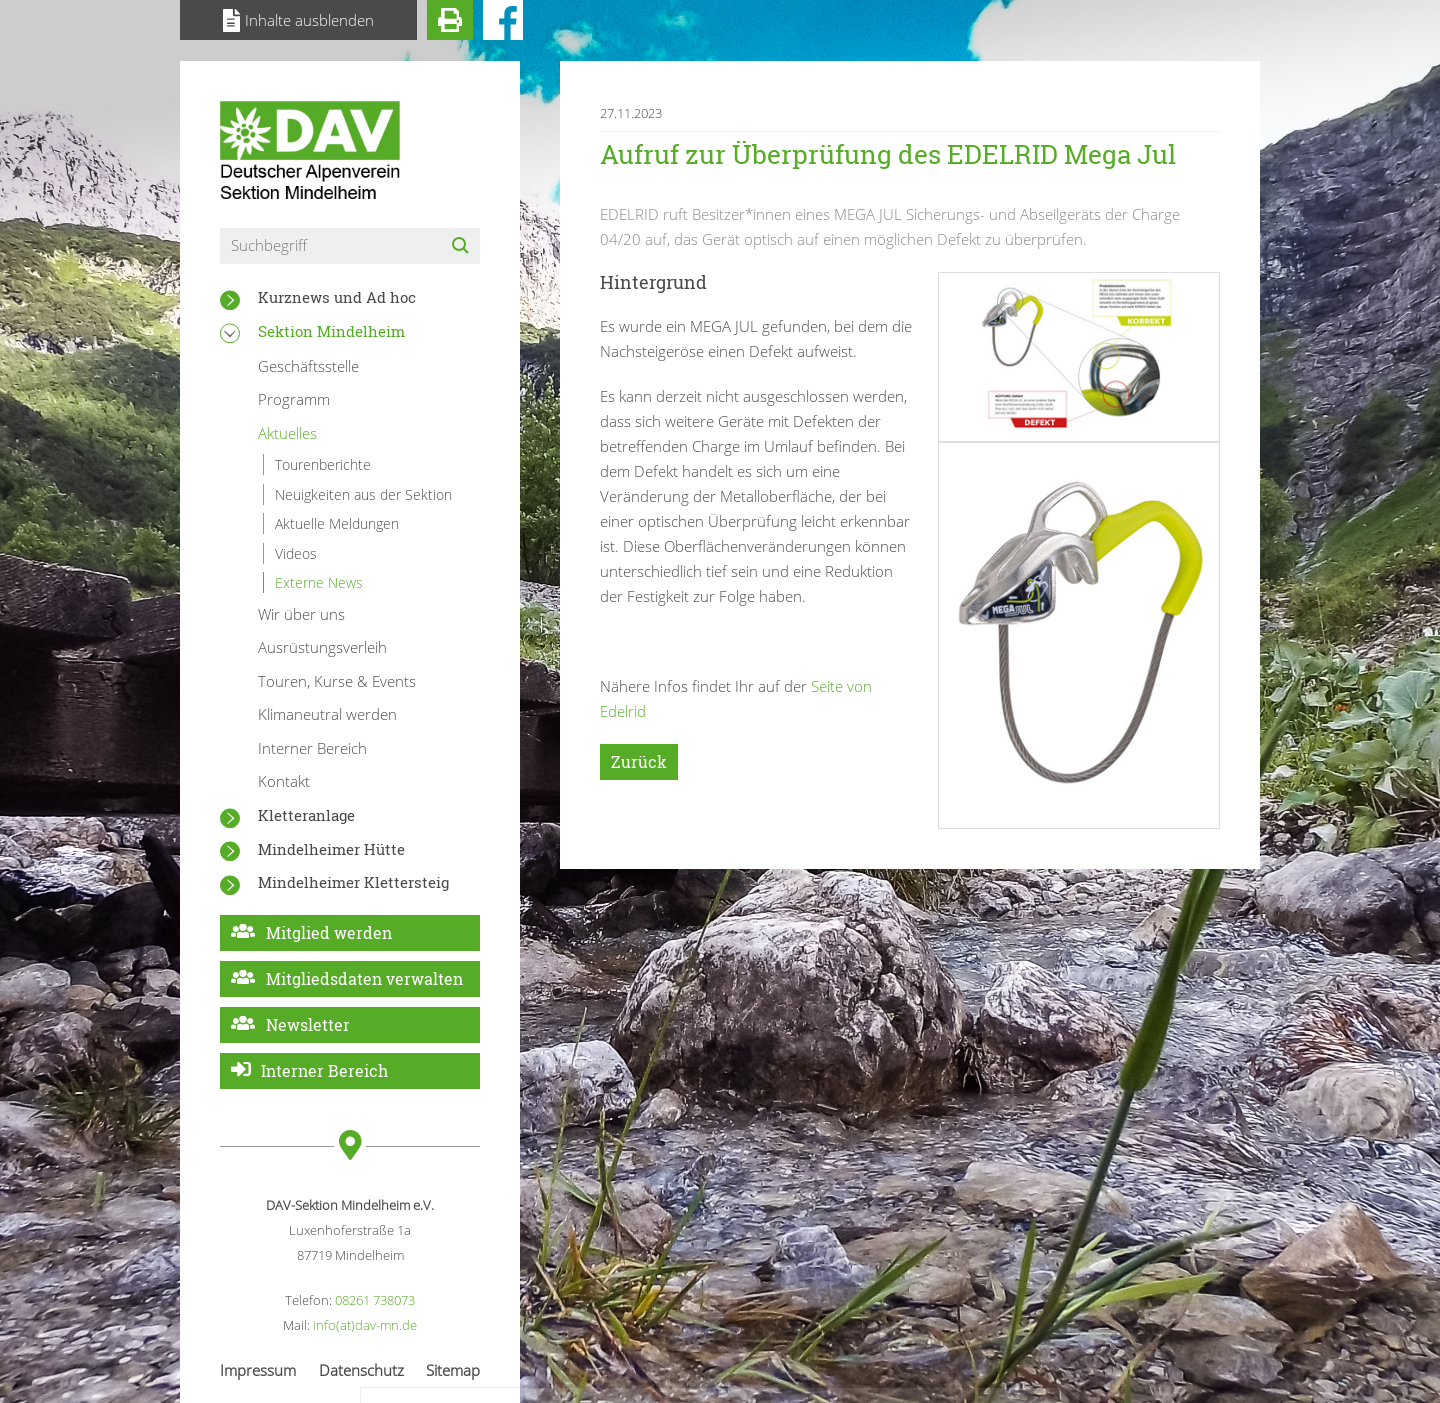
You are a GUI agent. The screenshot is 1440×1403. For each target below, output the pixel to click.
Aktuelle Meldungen (337, 523)
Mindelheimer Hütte (331, 849)
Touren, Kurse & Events (337, 681)
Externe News (319, 582)
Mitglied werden (329, 932)
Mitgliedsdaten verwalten (364, 978)
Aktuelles (287, 433)
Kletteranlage (306, 815)
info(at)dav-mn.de (365, 1325)
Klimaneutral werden (327, 714)
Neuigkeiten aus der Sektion (363, 494)
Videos (296, 553)
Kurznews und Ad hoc (337, 297)
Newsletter (308, 1024)
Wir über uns (301, 614)
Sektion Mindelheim (331, 331)
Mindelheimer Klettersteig (353, 882)
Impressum (258, 1370)
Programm (294, 399)
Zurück (639, 761)
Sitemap (453, 1370)
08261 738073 (375, 1300)
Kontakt (284, 781)
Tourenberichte (323, 464)
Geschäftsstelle (308, 366)
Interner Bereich (312, 748)
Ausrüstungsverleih (322, 647)
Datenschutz (361, 1370)
